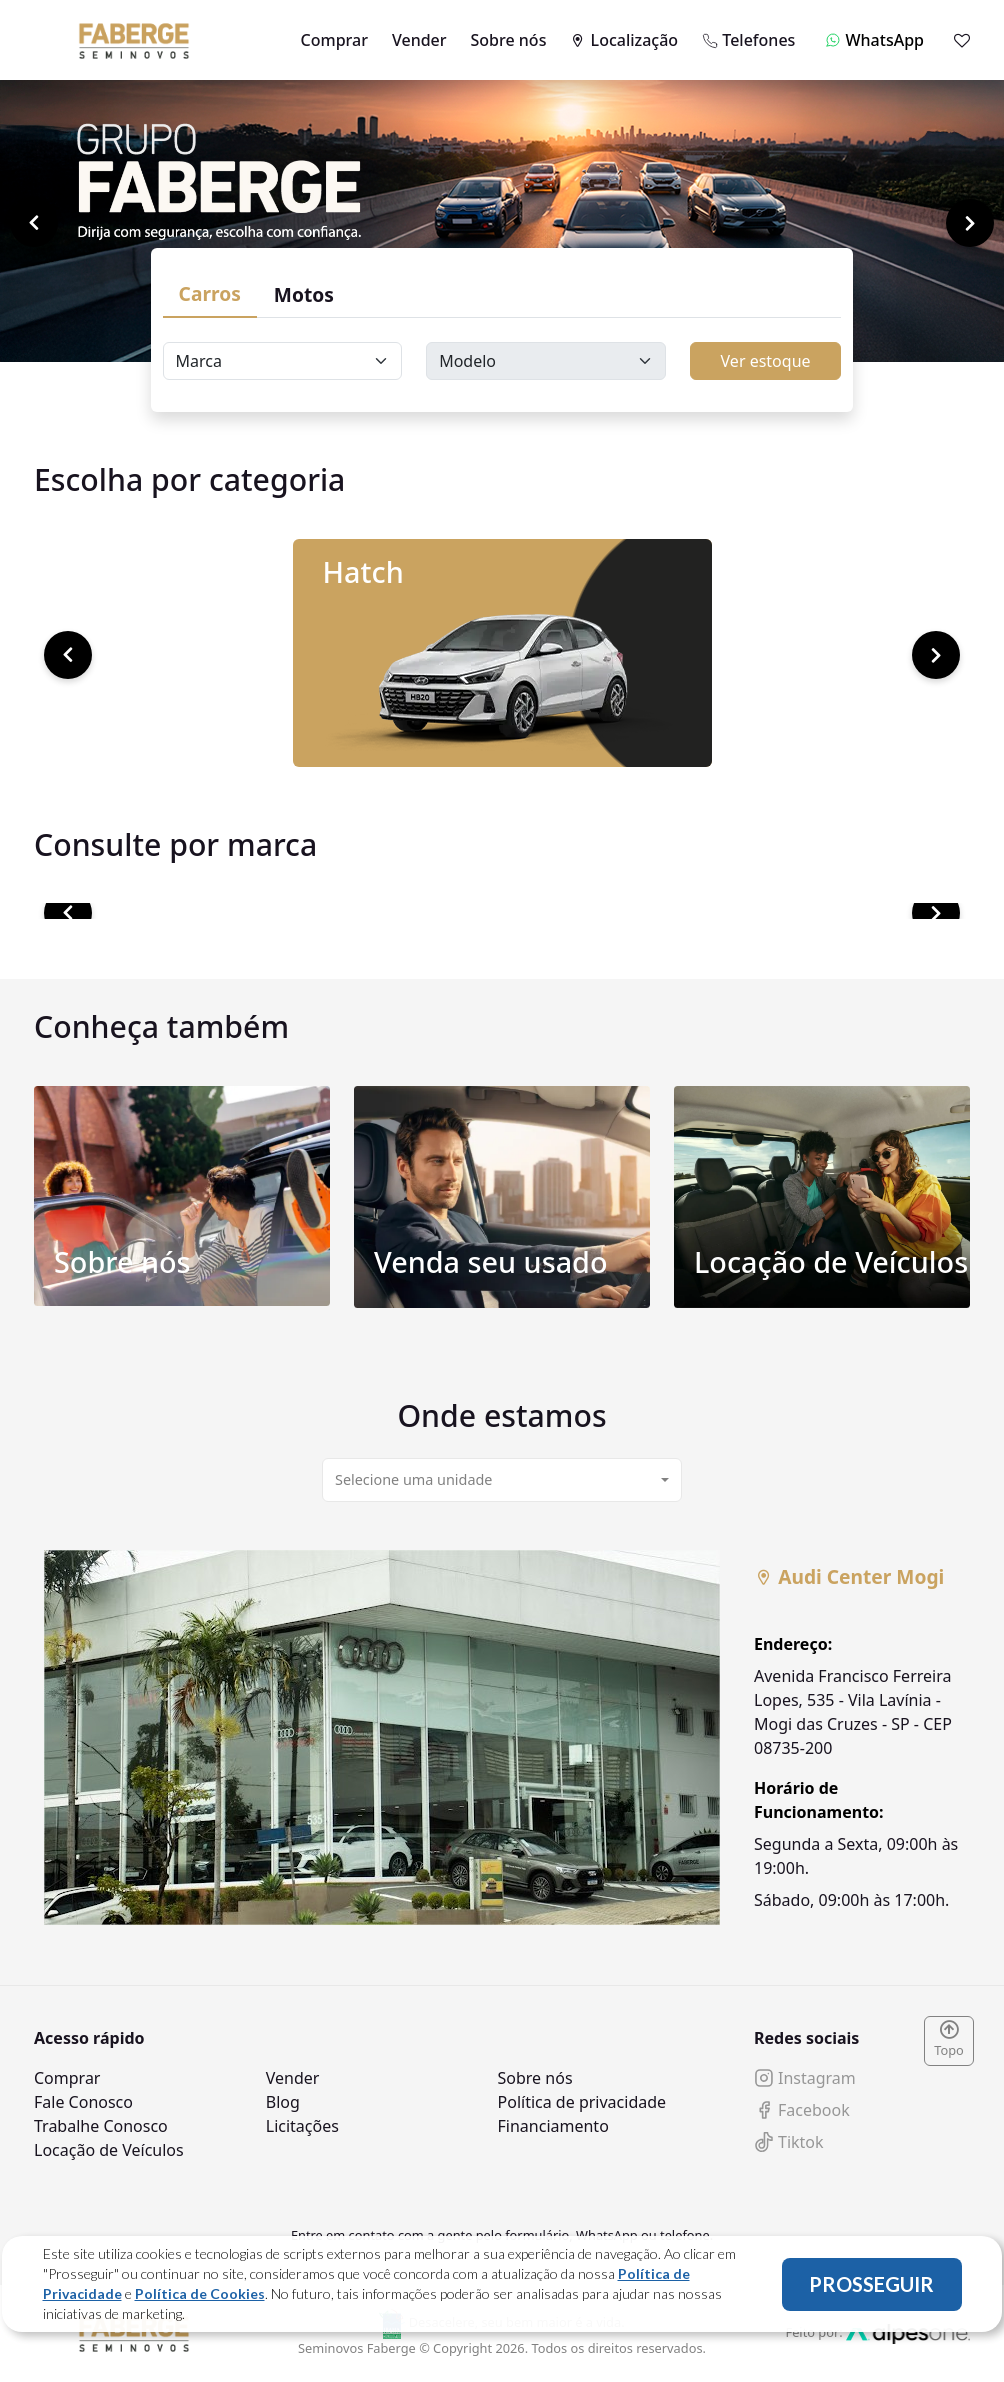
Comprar (334, 40)
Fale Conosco (83, 2102)
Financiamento (553, 2126)
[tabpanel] (502, 1737)
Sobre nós (509, 40)
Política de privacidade (582, 2102)
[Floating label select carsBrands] (283, 361)
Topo (949, 2040)
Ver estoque (766, 361)
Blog (283, 2102)
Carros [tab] (210, 293)
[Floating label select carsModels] (546, 361)
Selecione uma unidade (413, 1479)
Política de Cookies (200, 2293)
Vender (419, 40)
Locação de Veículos (109, 2150)
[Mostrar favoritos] (962, 40)
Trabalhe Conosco (101, 2126)
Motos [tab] (304, 294)
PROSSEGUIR (871, 2284)
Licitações (302, 2126)
